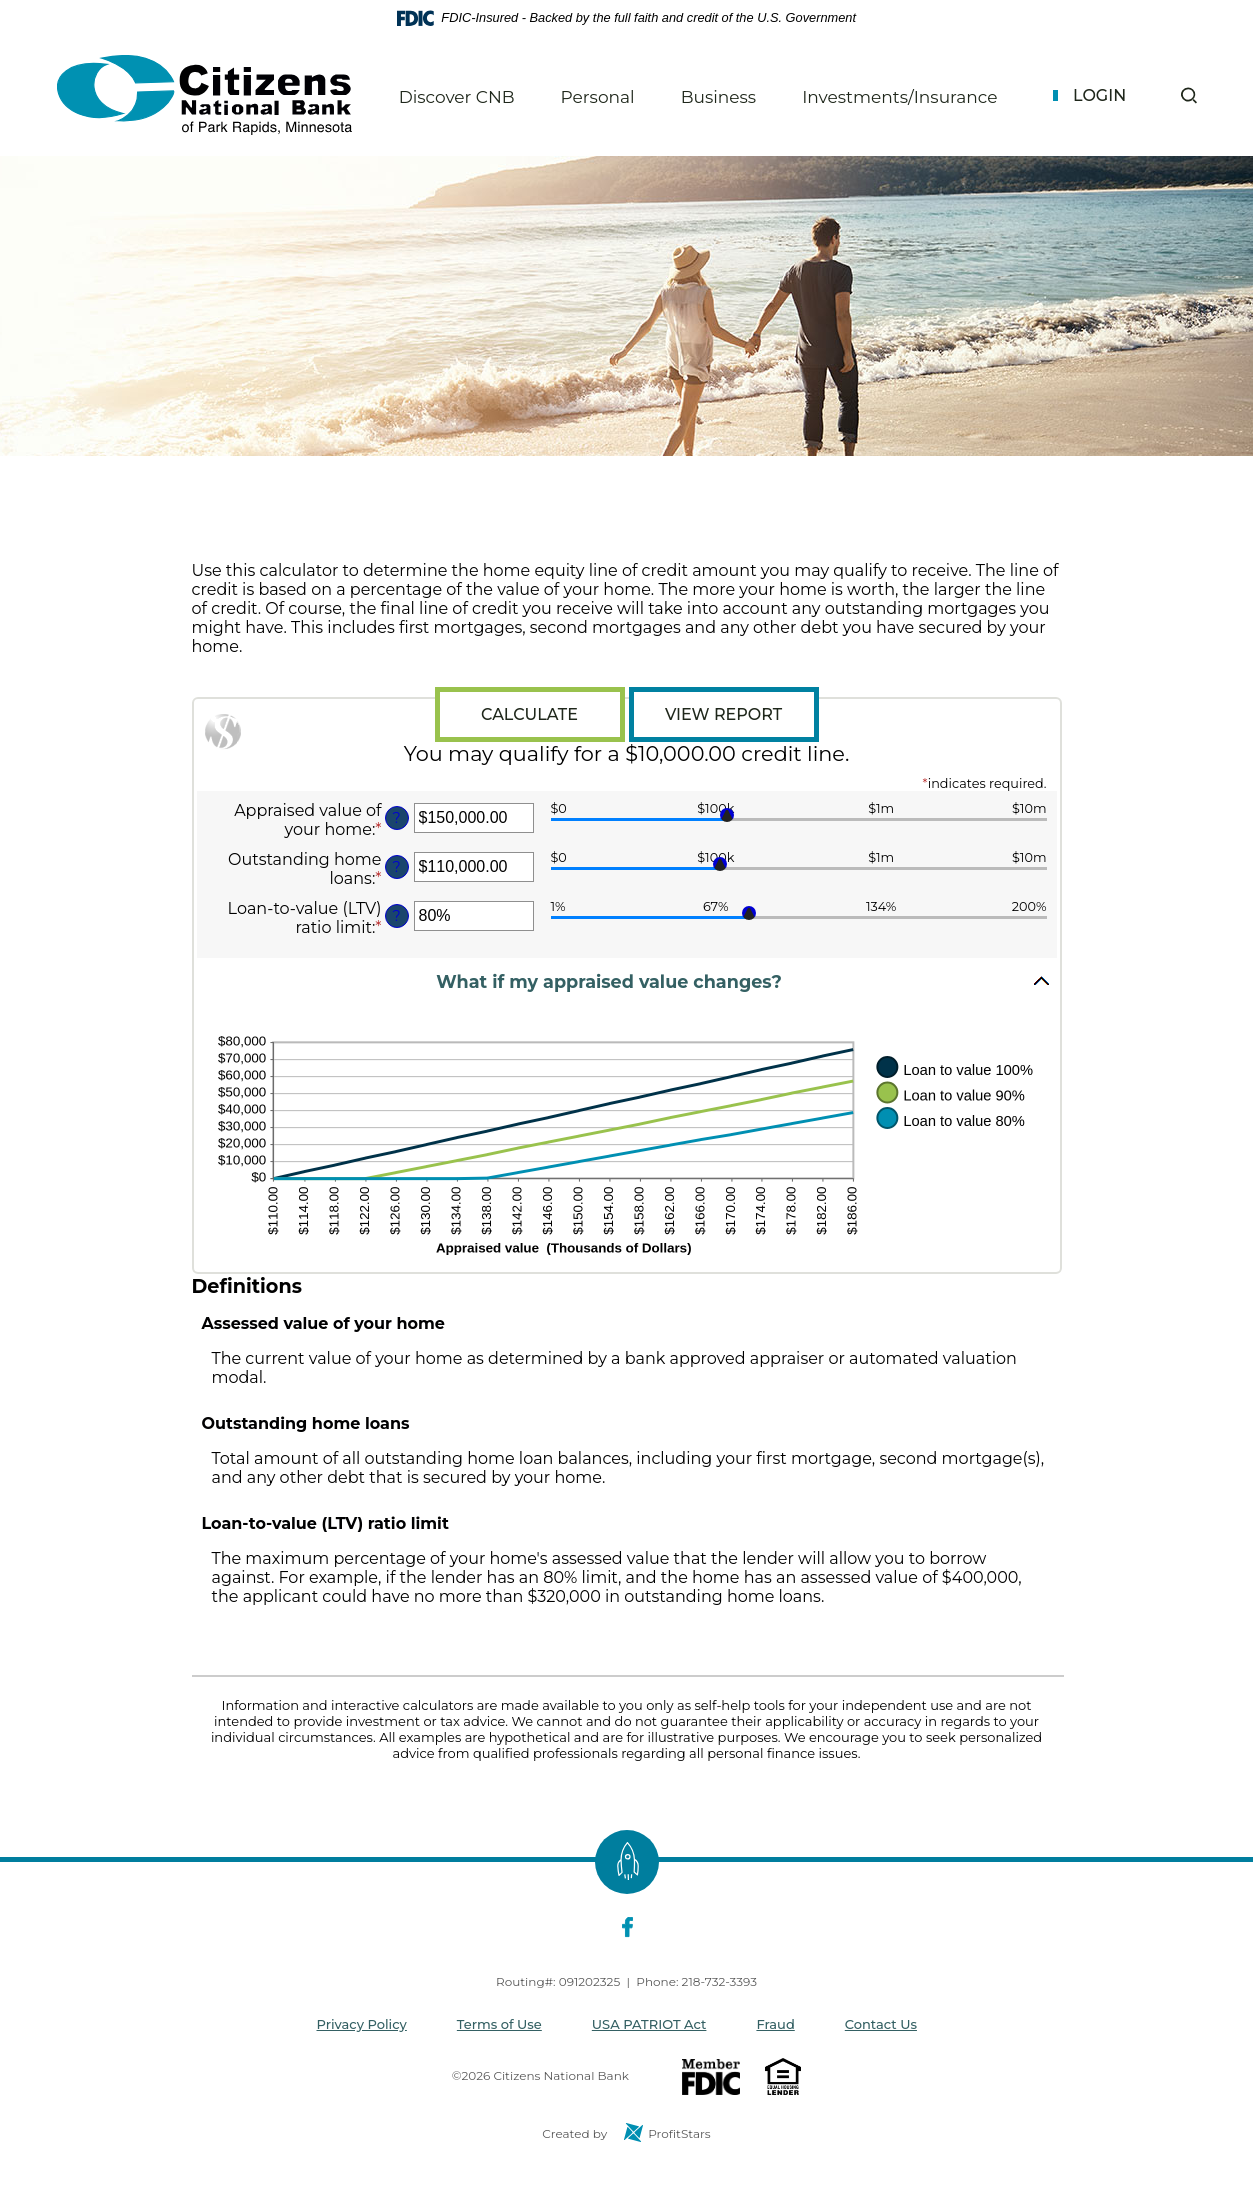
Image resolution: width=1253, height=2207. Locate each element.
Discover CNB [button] (457, 97)
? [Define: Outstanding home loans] (396, 867)
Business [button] (718, 97)
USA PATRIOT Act (649, 2024)
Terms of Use (499, 2024)
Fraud (775, 2024)
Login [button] (1099, 95)
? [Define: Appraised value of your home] (396, 818)
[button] (1189, 95)
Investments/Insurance (899, 97)
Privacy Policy (362, 2024)
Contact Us (881, 2024)
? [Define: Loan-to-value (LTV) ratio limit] (396, 916)
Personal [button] (598, 97)
